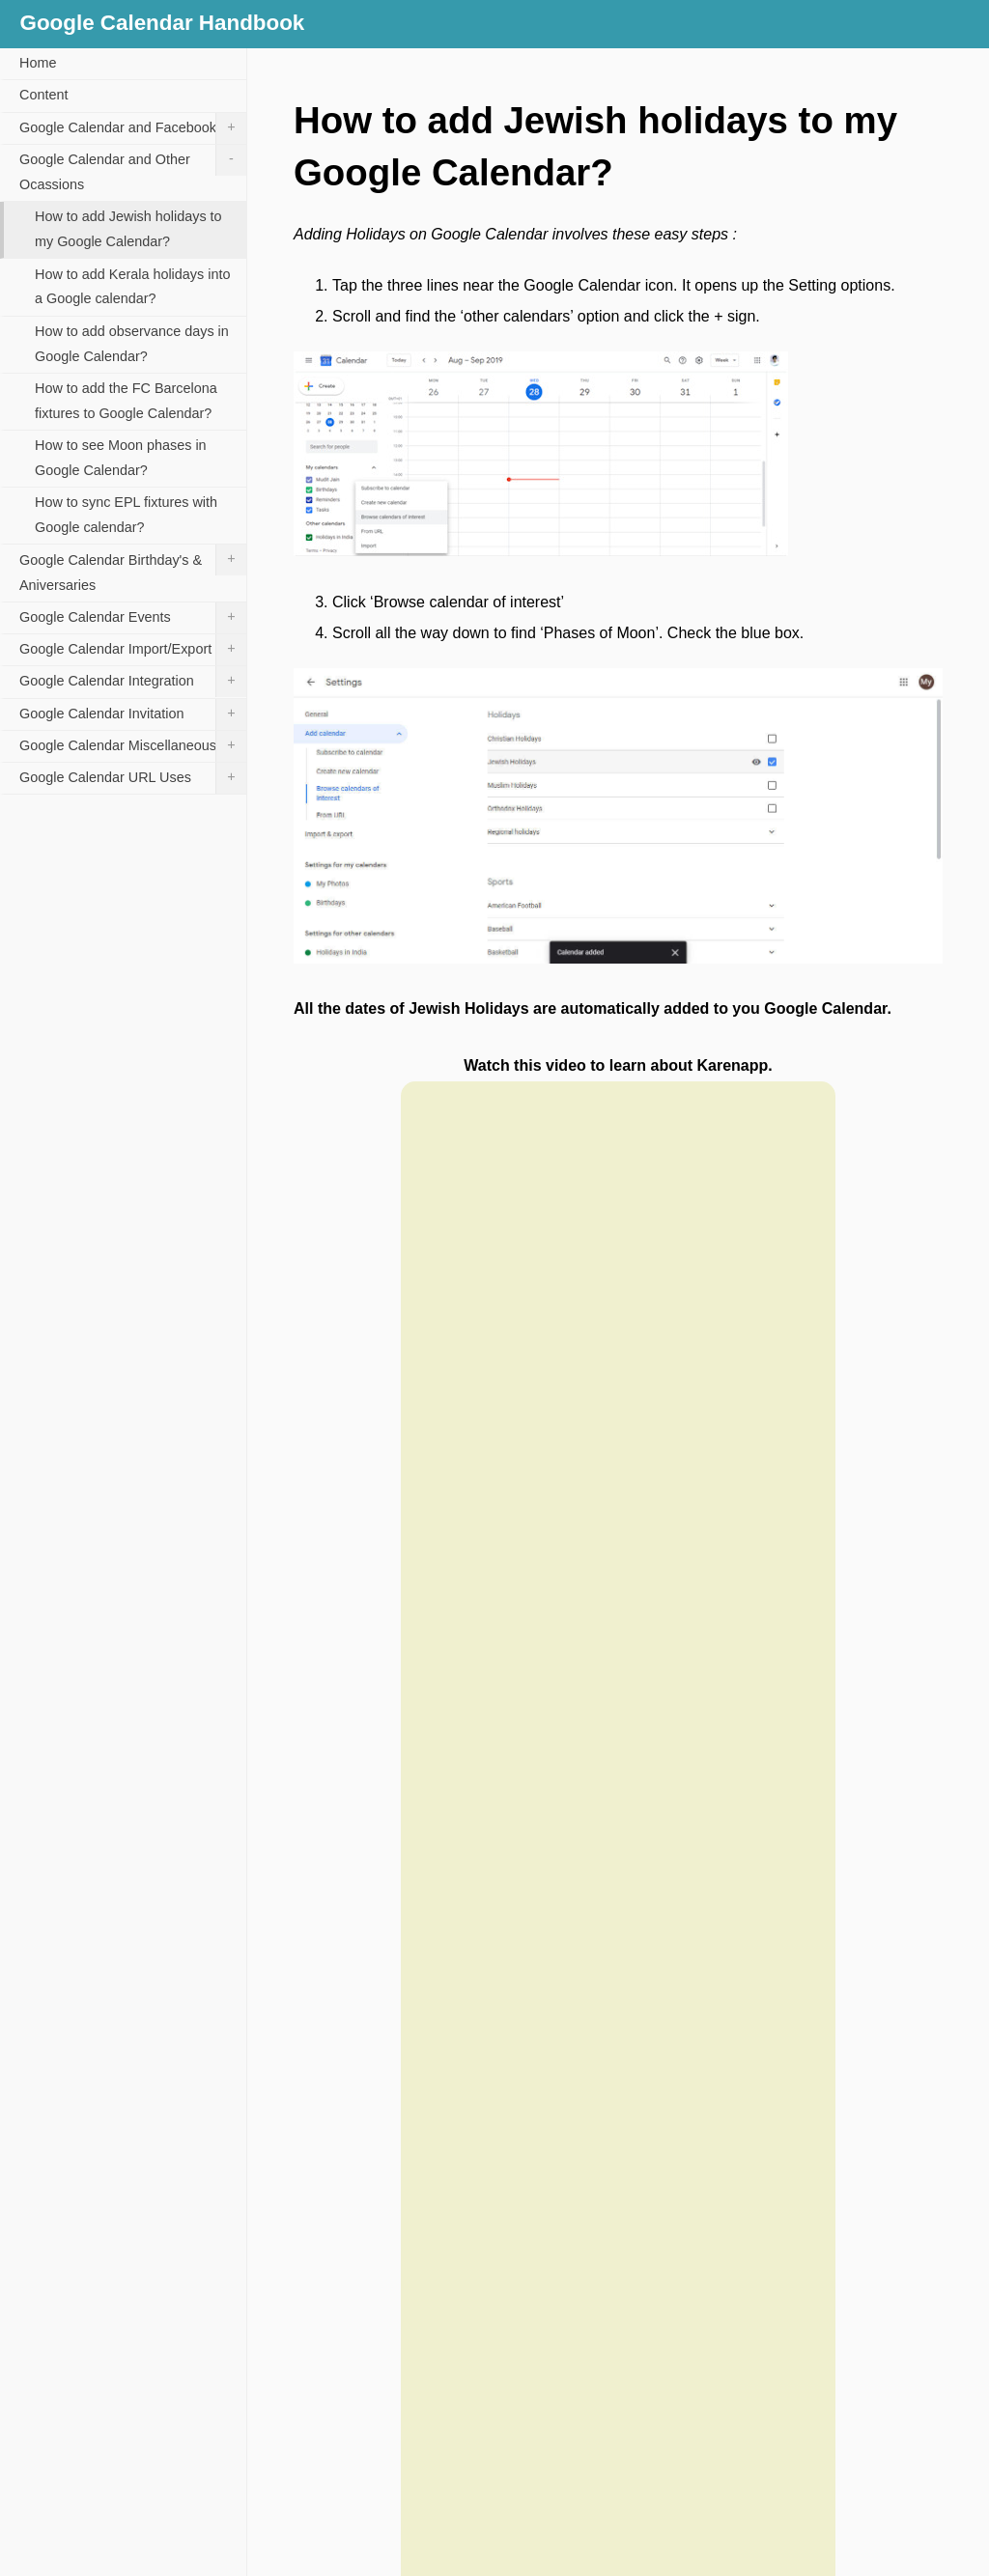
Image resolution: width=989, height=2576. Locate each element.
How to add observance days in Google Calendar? (132, 343)
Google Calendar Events (132, 617)
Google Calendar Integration (132, 681)
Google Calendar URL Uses (132, 778)
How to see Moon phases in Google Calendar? (121, 457)
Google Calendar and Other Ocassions (132, 168)
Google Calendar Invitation (132, 714)
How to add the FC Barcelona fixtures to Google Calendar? (126, 400)
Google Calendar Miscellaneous (132, 746)
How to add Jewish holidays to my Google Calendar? (128, 229)
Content (43, 94)
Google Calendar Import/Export (132, 649)
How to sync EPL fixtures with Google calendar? (126, 514)
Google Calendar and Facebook (132, 128)
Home (37, 62)
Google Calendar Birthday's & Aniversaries (132, 568)
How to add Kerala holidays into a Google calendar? (132, 286)
